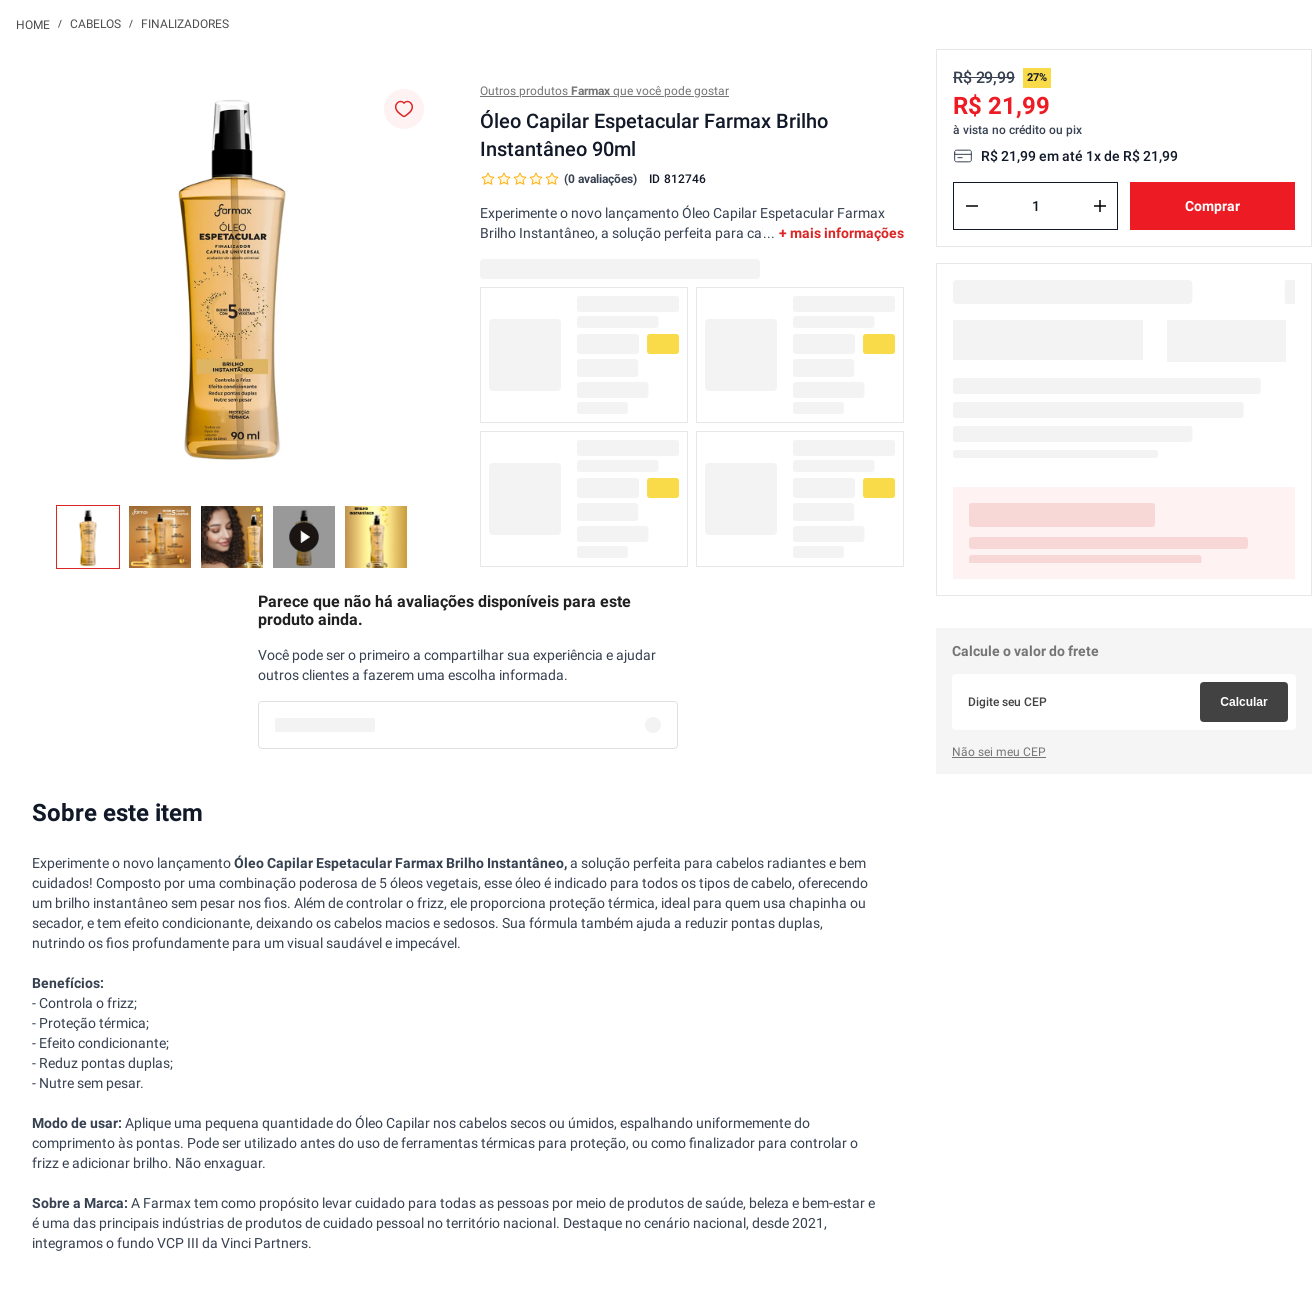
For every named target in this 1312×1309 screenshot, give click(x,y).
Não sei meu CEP (999, 752)
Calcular (1243, 702)
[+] (1100, 206)
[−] (972, 206)
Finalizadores (185, 24)
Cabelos (95, 24)
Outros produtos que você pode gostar (604, 91)
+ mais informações (841, 233)
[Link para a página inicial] (33, 24)
